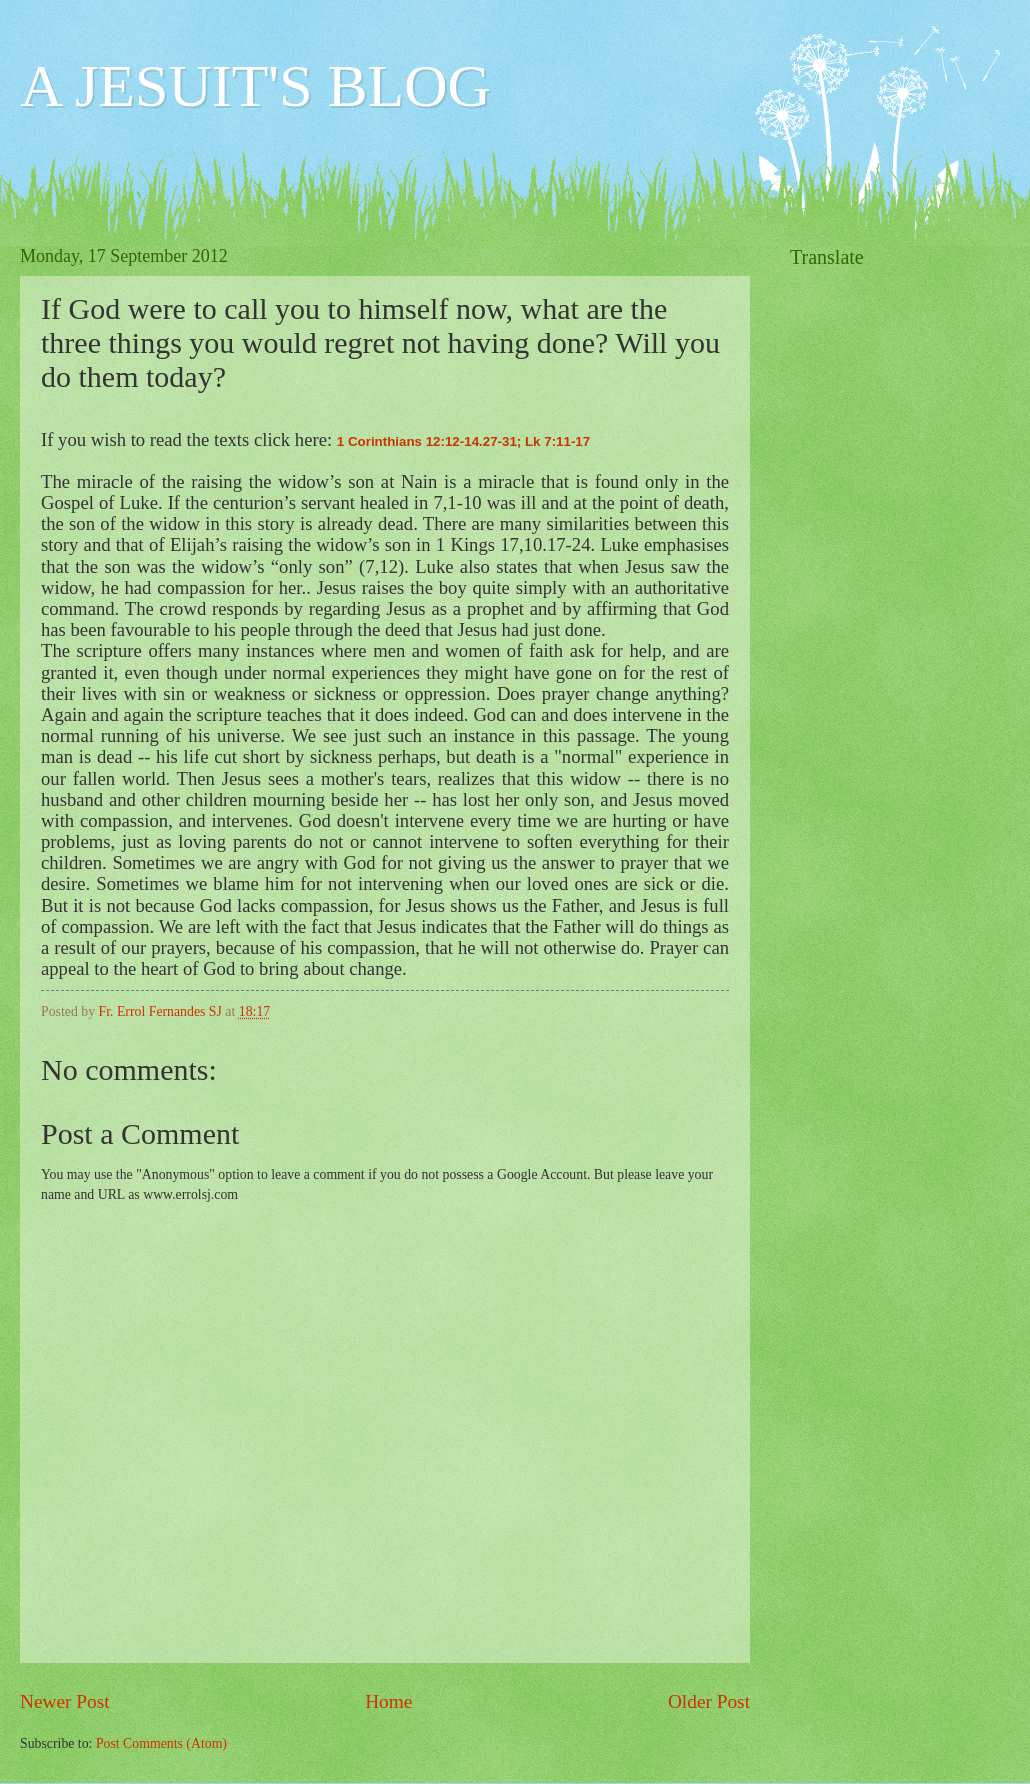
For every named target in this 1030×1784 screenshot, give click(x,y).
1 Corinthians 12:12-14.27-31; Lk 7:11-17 (463, 441)
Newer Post (65, 1701)
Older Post (709, 1701)
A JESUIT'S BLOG (255, 86)
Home (388, 1701)
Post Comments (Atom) (161, 1743)
